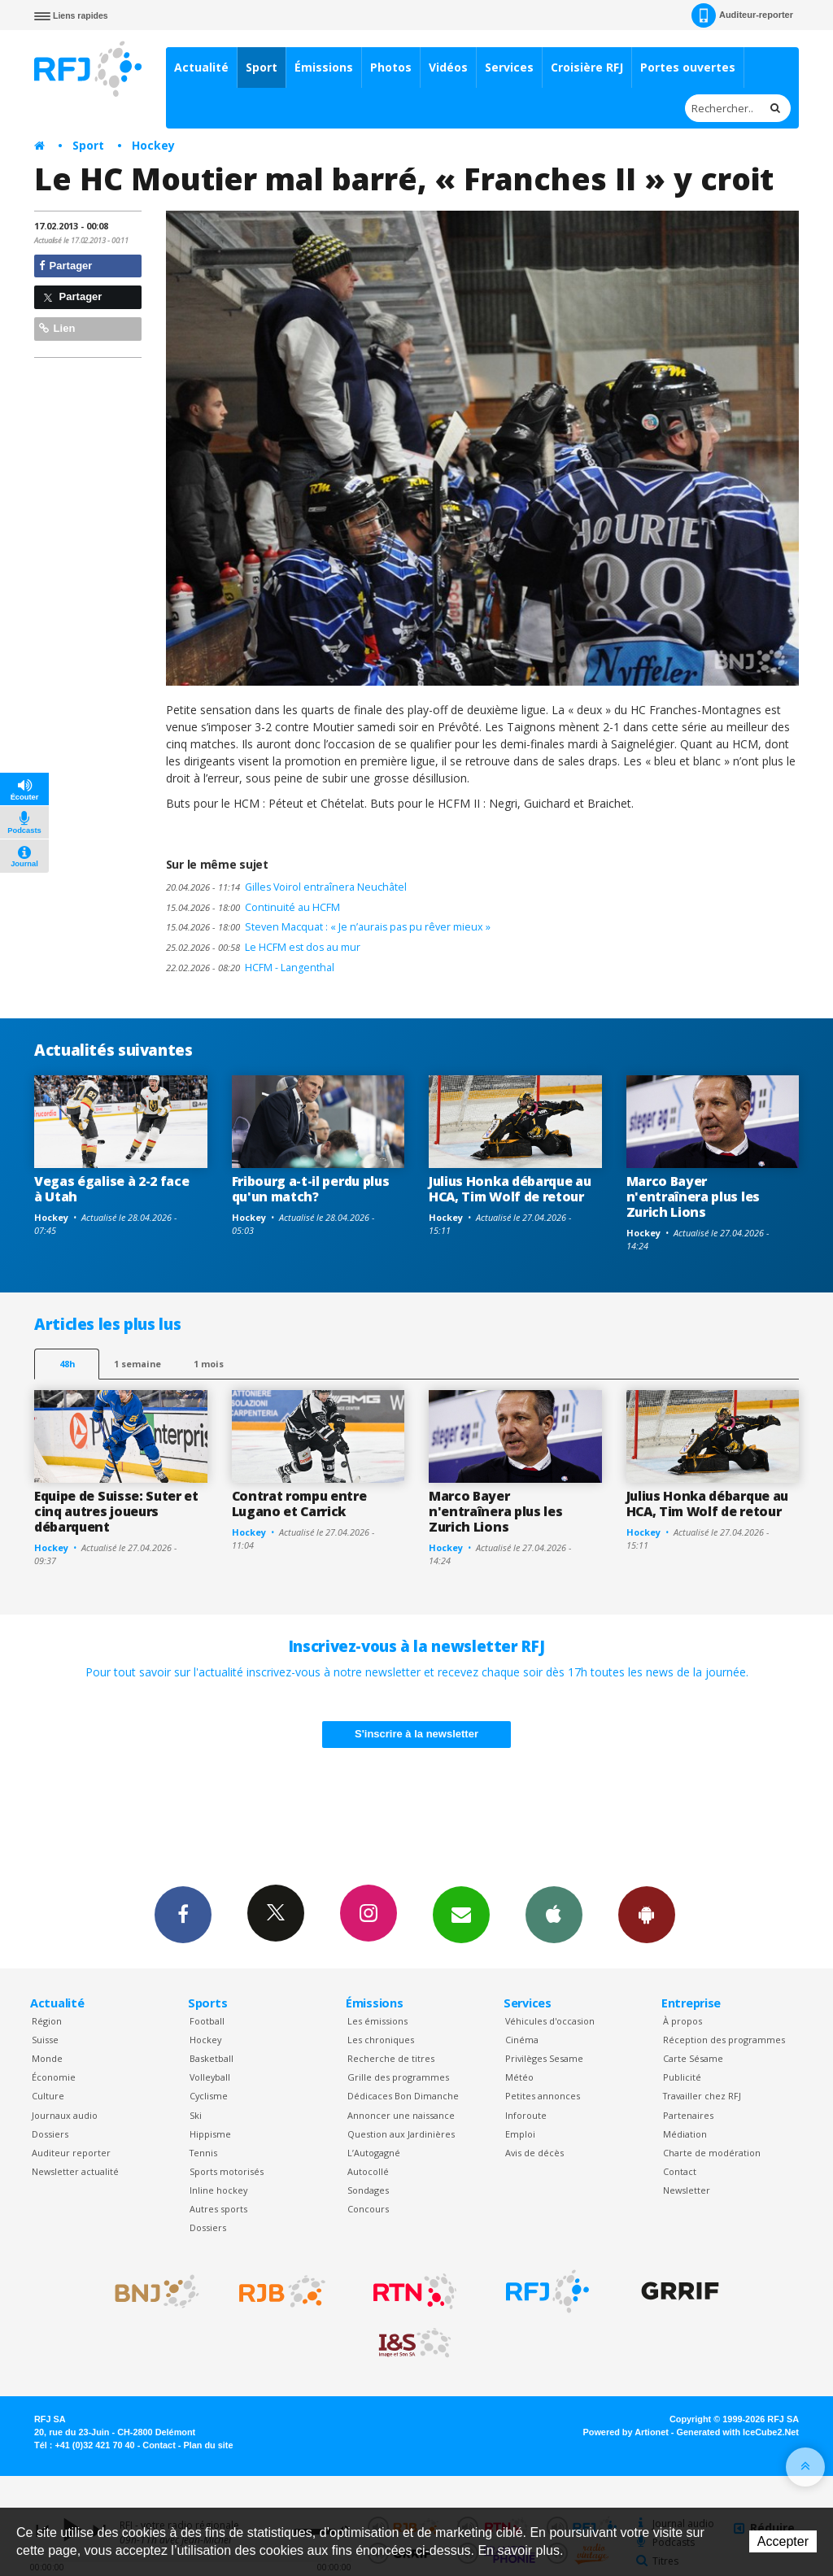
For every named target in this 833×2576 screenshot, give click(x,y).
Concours (368, 2208)
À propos (682, 2021)
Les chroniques (380, 2039)
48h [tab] (67, 1364)
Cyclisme (209, 2095)
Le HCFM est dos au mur (263, 947)
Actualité (201, 67)
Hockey (153, 145)
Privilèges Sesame (544, 2058)
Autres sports (218, 2208)
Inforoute (526, 2115)
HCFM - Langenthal (250, 967)
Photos (391, 67)
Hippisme (210, 2134)
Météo (519, 2077)
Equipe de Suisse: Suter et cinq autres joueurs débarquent (116, 1511)
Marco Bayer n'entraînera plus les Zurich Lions (693, 1196)
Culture (48, 2095)
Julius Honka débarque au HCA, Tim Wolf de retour (510, 1188)
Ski (196, 2115)
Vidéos (448, 67)
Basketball (211, 2058)
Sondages (368, 2190)
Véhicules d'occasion (550, 2021)
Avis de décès (534, 2152)
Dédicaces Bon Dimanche (403, 2095)
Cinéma (522, 2039)
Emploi (520, 2134)
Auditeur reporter (71, 2152)
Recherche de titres (390, 2058)
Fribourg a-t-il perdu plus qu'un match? (311, 1188)
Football (207, 2021)
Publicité (682, 2077)
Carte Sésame (693, 2058)
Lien (57, 328)
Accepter (783, 2541)
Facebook (183, 1914)
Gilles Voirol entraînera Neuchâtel (286, 887)
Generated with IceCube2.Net (738, 2432)
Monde (47, 2058)
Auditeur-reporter (742, 15)
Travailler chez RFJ (702, 2095)
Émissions (323, 67)
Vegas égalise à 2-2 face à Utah (111, 1188)
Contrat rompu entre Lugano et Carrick (299, 1503)
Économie (54, 2077)
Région (47, 2021)
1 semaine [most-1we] (137, 1364)
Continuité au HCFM (253, 907)
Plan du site (208, 2445)
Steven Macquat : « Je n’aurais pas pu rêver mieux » (328, 927)
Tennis (203, 2152)
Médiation (685, 2134)
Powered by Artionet (626, 2432)
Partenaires (688, 2115)
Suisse (45, 2039)
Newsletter (686, 2190)
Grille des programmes (398, 2077)
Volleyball (210, 2077)
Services (509, 67)
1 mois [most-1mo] (209, 1364)
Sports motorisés (227, 2171)
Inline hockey (218, 2190)
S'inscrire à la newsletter (416, 1734)
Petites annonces (542, 2095)
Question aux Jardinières (401, 2134)
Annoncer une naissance (401, 2115)
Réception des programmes (724, 2039)
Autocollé (368, 2171)
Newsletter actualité (75, 2171)
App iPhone (554, 1914)
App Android (646, 1914)
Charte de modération (712, 2152)
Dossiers (50, 2134)
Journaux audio (65, 2115)
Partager (65, 265)
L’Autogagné (373, 2152)
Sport (261, 67)
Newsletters (461, 1914)
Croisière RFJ (587, 67)
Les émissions (377, 2021)
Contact (679, 2171)
